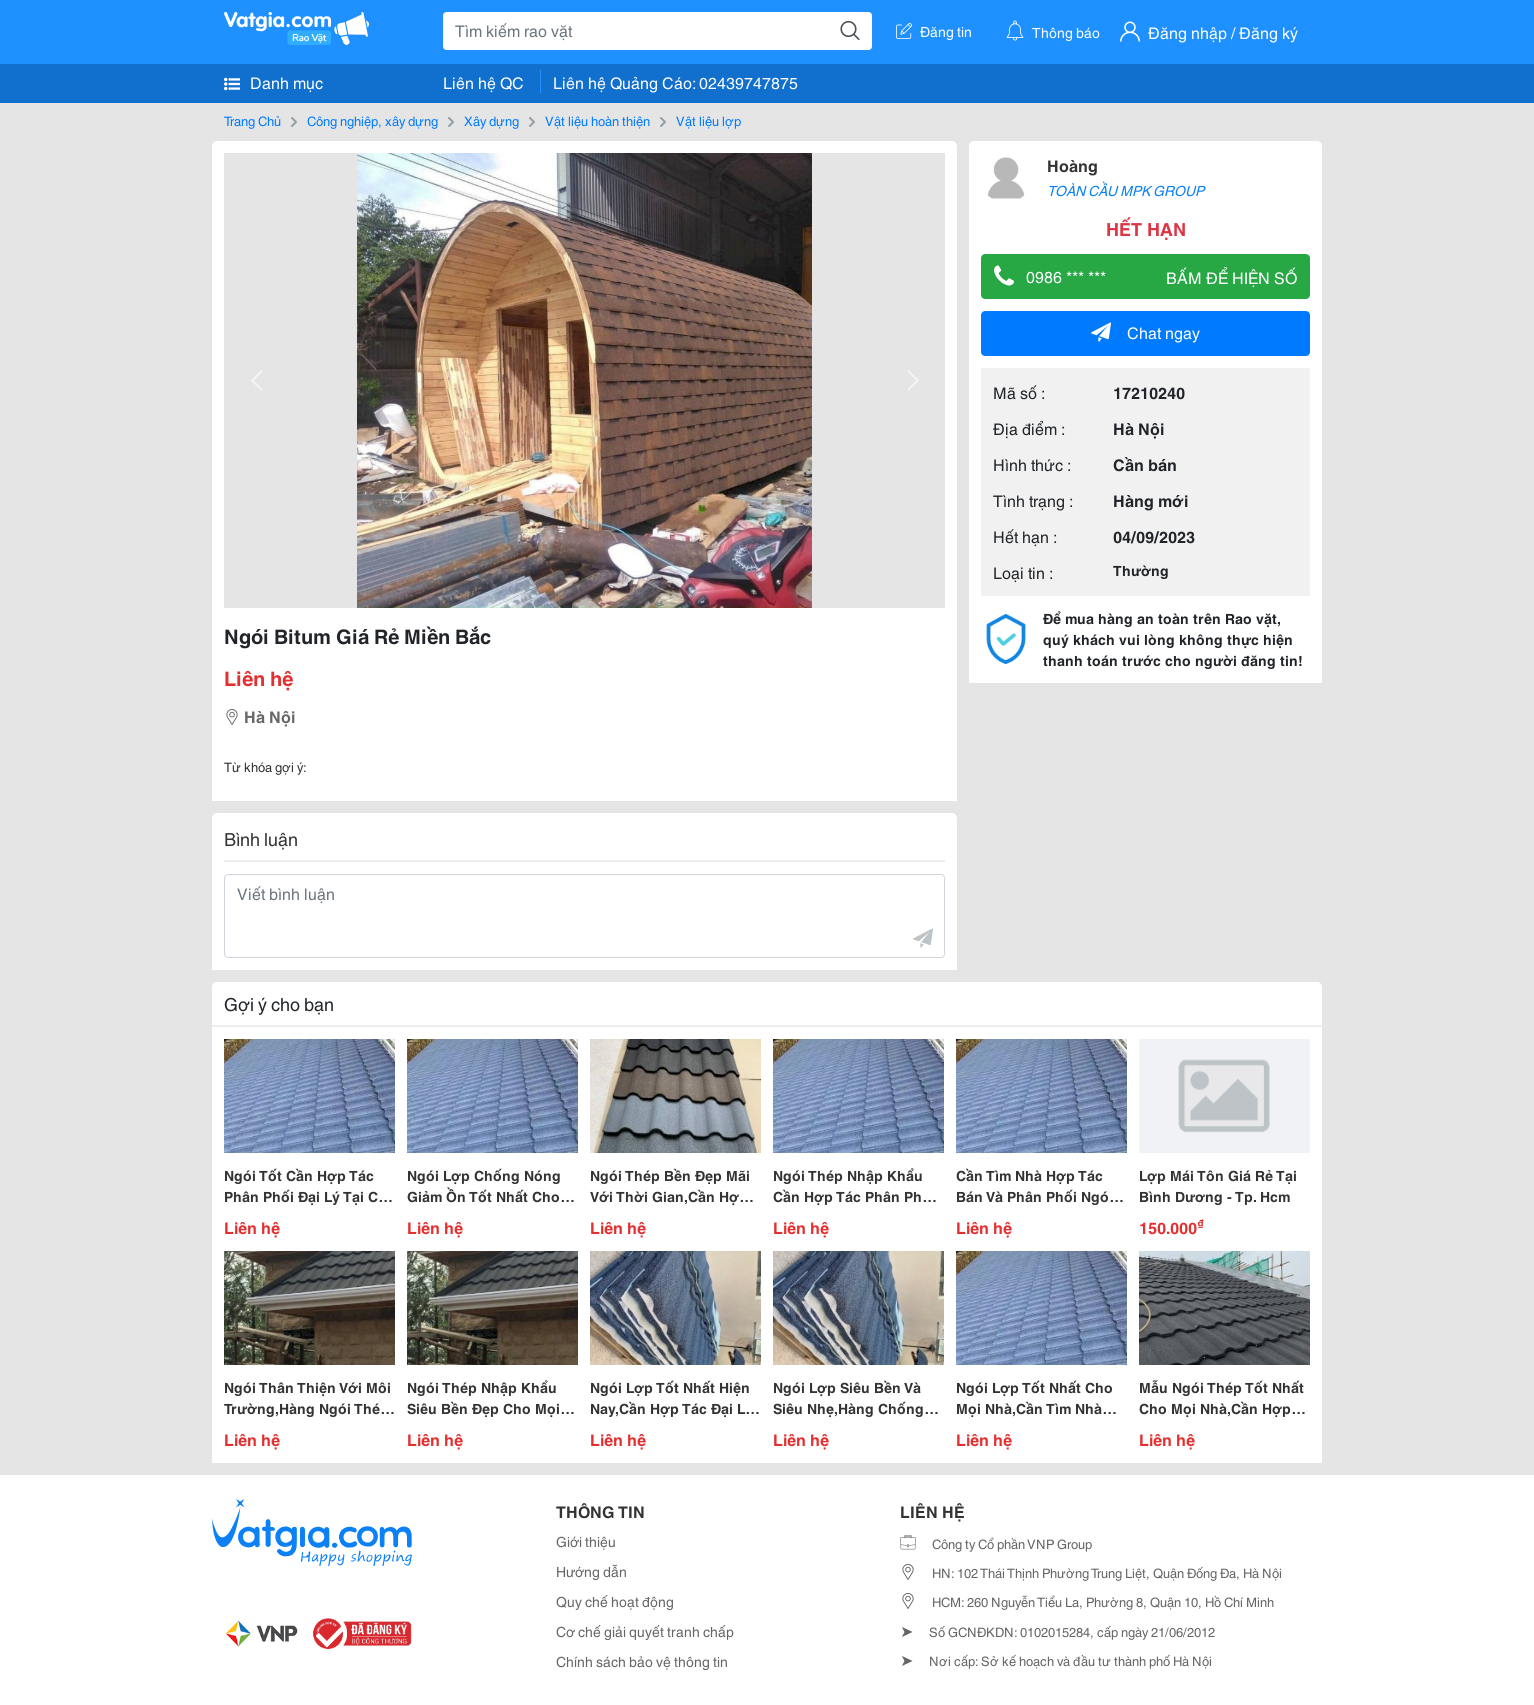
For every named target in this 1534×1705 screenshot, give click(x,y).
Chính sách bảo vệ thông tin (642, 1661)
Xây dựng (491, 120)
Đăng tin (934, 31)
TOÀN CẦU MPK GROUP (1125, 190)
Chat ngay (1145, 331)
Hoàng (1072, 164)
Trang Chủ (252, 120)
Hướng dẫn (591, 1571)
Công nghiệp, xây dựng (372, 120)
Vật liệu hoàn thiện (597, 120)
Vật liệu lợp (708, 120)
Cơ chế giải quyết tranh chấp (645, 1631)
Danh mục (273, 82)
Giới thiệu (586, 1541)
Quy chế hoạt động (615, 1601)
